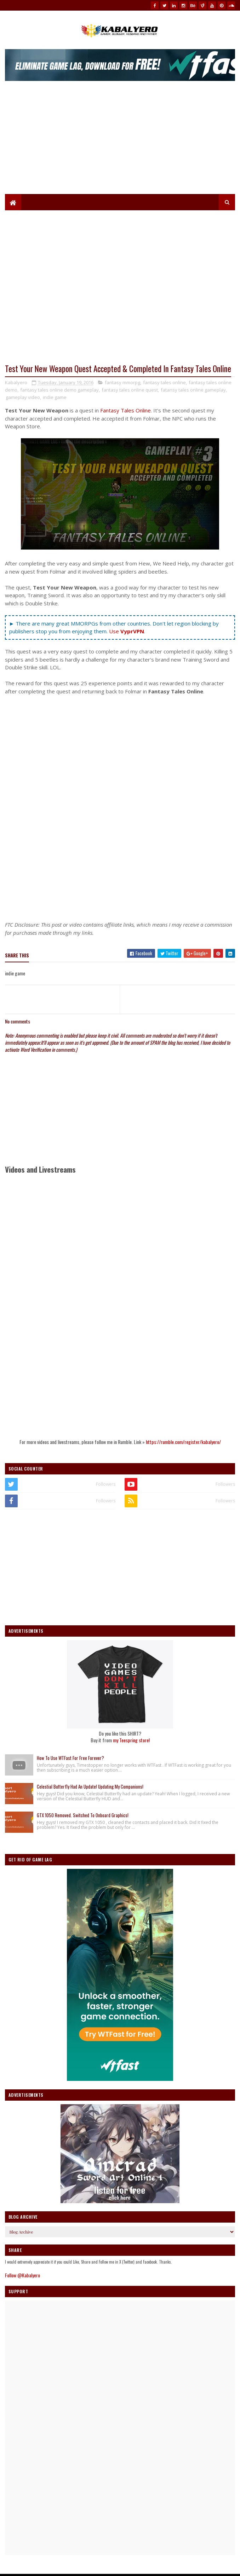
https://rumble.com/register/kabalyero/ (183, 1441)
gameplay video (23, 397)
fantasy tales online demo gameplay (59, 390)
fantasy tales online (164, 382)
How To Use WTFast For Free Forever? (70, 1757)
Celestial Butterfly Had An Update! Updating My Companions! (90, 1786)
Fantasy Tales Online (125, 410)
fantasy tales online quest (130, 390)
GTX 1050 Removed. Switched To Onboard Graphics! (82, 1815)
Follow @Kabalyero (22, 2275)
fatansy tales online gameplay (193, 390)
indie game (55, 397)
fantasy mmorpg (122, 382)
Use (126, 631)
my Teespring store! (131, 1740)
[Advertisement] (120, 141)
